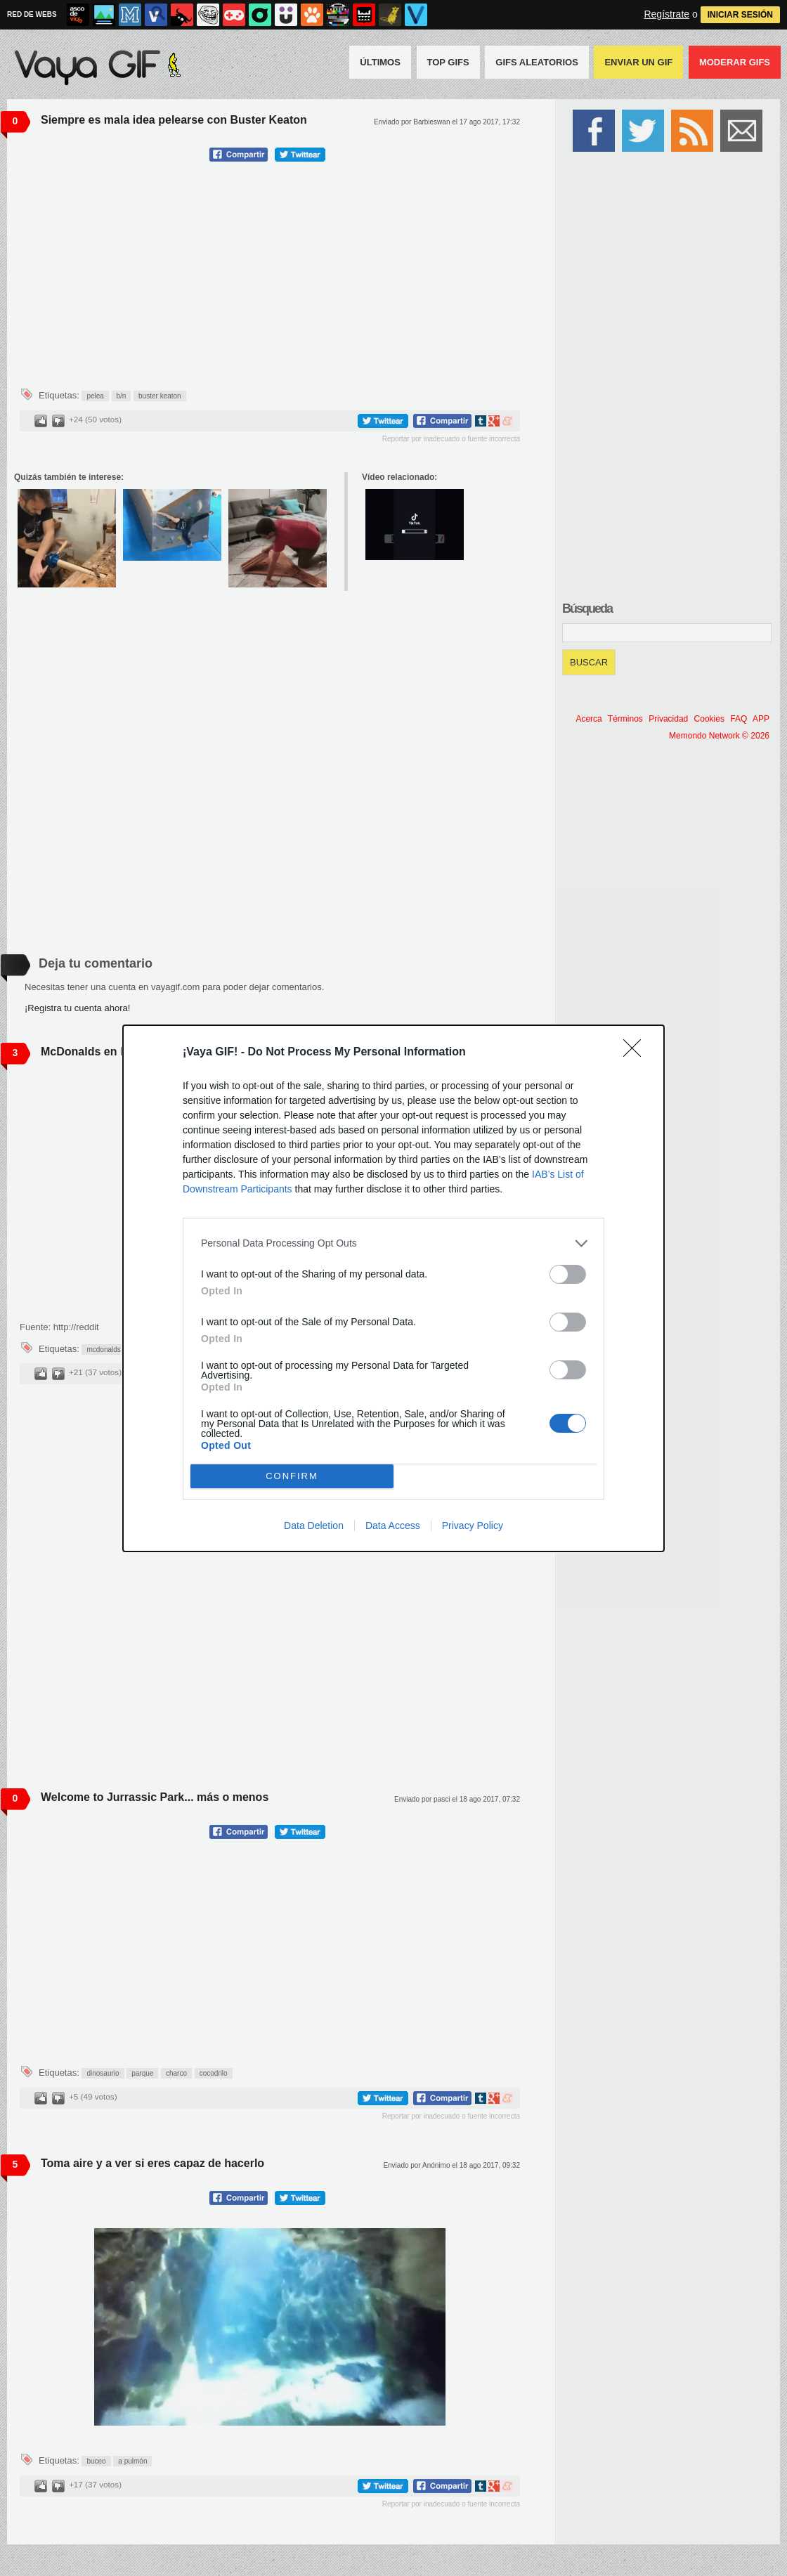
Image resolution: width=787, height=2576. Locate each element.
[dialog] (393, 1288)
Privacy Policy (472, 1525)
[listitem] (393, 1243)
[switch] (567, 1274)
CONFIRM (292, 1476)
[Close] (636, 1052)
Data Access (392, 1525)
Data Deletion (314, 1525)
